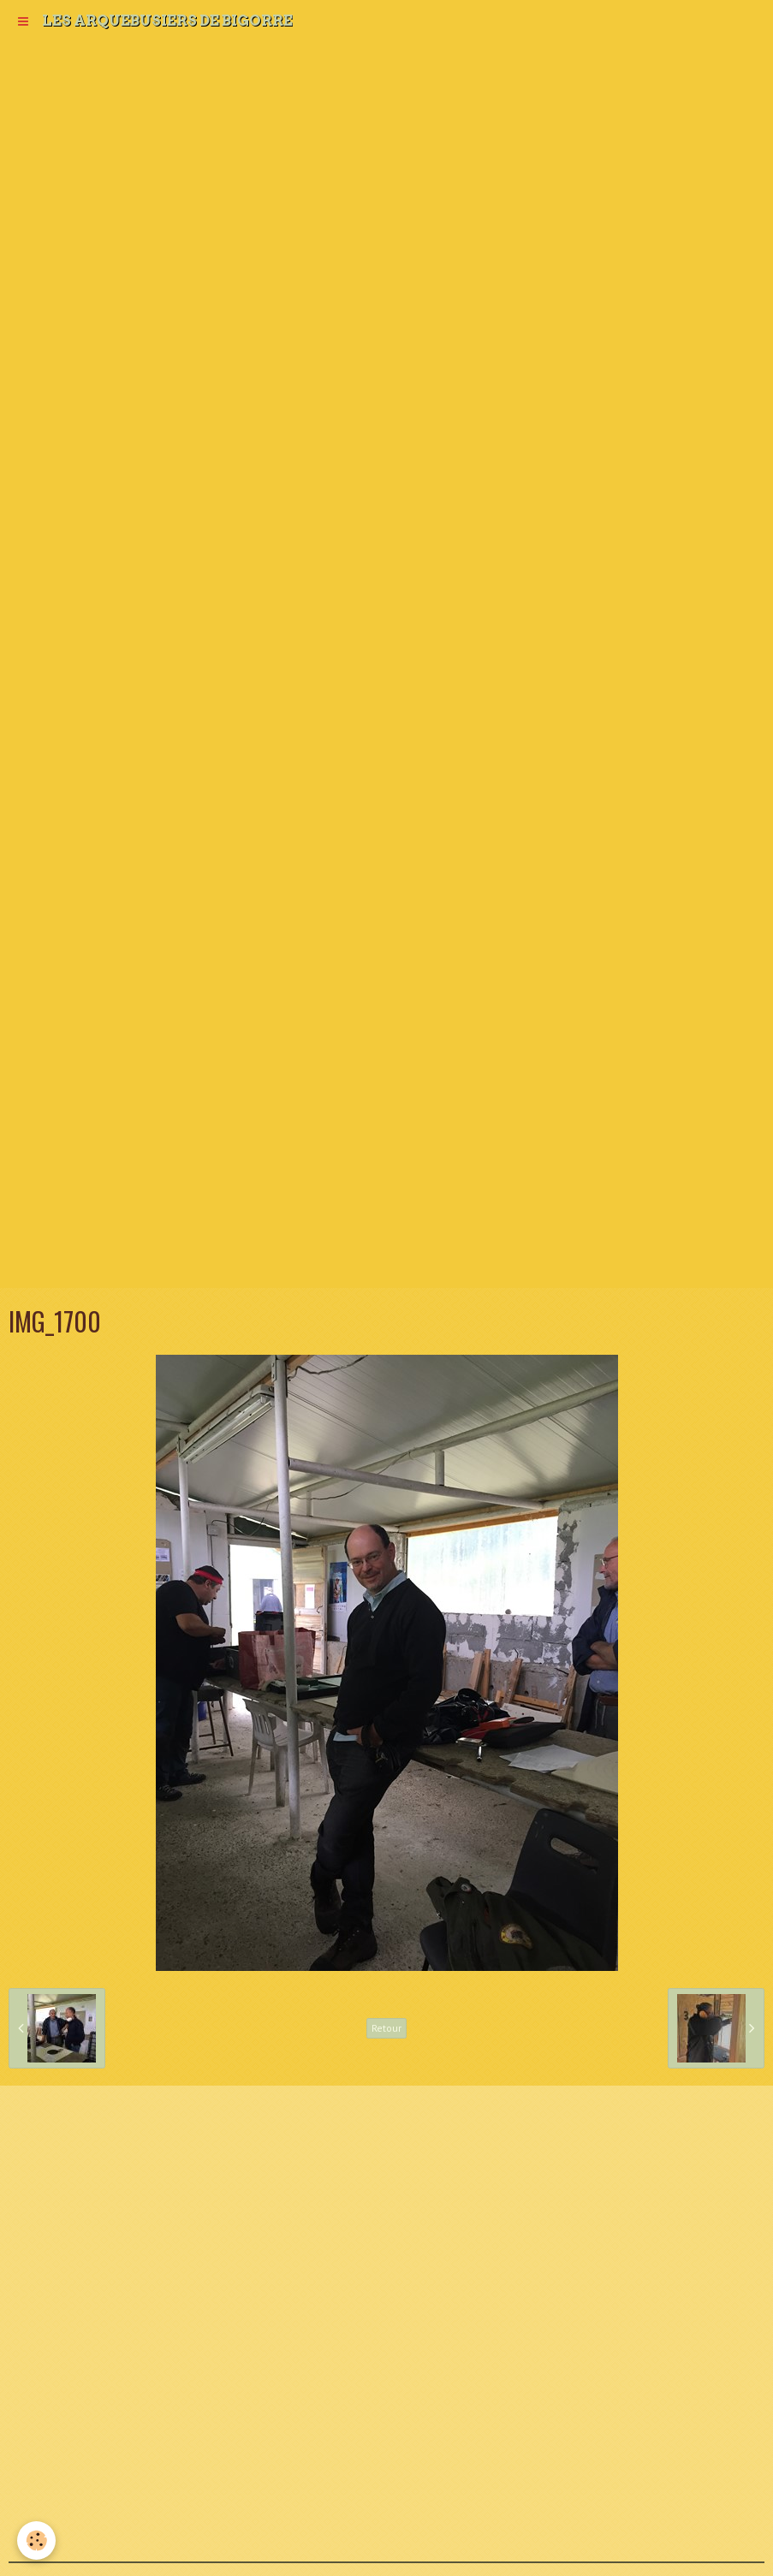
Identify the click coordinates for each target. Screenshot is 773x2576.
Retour (386, 2027)
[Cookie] (36, 2540)
